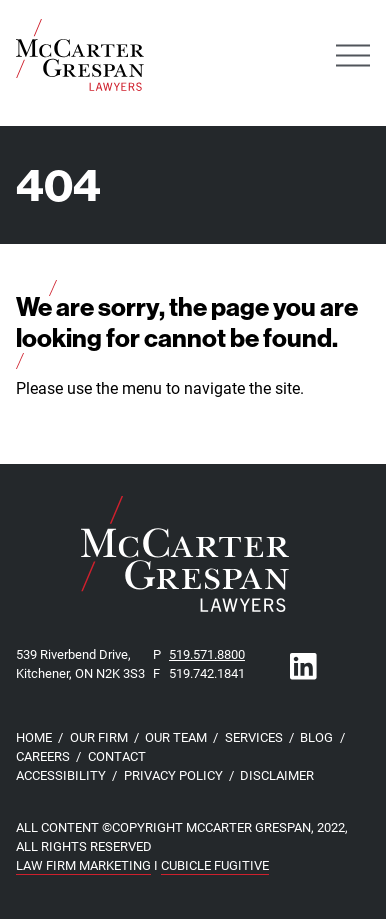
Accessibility (61, 774)
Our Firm (99, 736)
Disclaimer (277, 774)
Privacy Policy (173, 774)
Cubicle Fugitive (215, 864)
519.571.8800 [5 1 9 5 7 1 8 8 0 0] (207, 653)
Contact (117, 755)
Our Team (176, 736)
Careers (43, 755)
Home (34, 736)
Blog (316, 736)
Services (254, 736)
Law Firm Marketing (83, 864)
